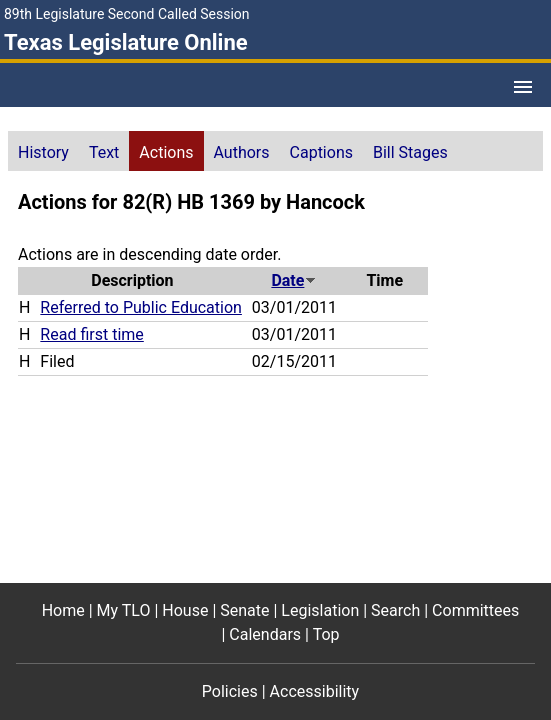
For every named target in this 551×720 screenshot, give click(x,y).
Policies (230, 691)
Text (104, 152)
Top (326, 634)
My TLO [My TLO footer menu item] (124, 610)
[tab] (43, 151)
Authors (242, 152)
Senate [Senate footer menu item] (244, 610)
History (43, 152)
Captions (321, 152)
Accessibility (315, 691)
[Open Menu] (523, 87)
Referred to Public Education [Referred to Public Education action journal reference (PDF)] (141, 307)
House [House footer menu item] (185, 610)
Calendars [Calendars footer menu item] (265, 634)
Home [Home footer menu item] (63, 610)
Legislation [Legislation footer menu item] (320, 610)
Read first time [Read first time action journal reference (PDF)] (91, 334)
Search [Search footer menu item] (395, 610)
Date (294, 280)
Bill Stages (410, 152)
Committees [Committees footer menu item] (475, 610)
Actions (166, 152)
